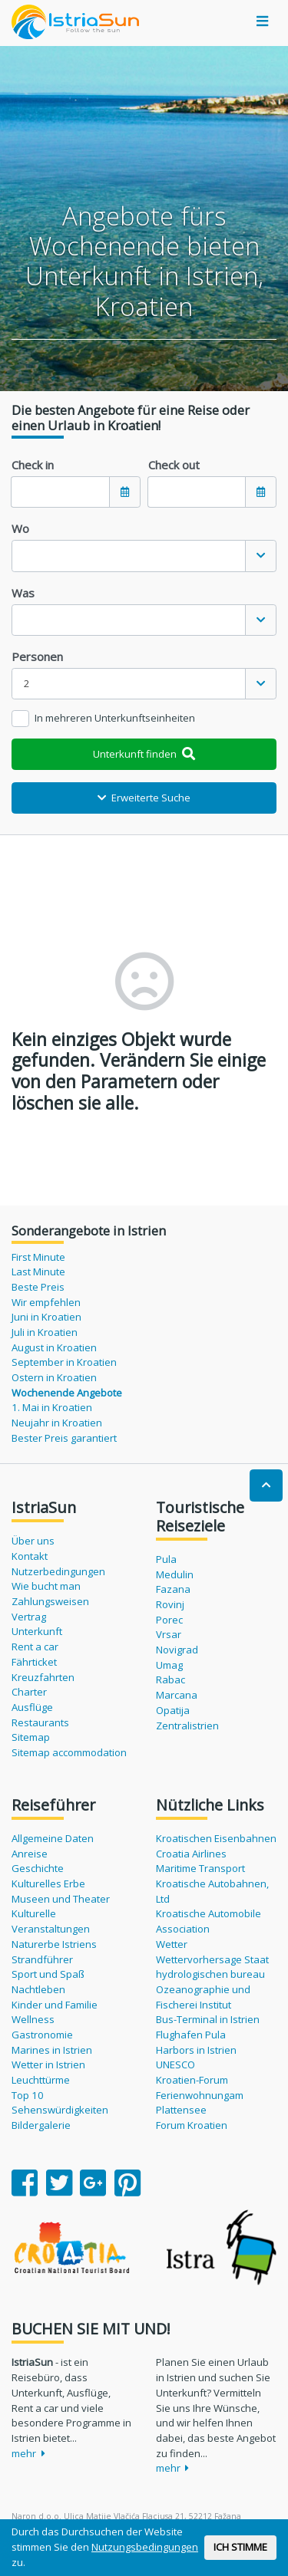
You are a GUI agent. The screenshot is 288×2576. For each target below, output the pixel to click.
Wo (20, 528)
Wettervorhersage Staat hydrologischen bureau (212, 1967)
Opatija (173, 1710)
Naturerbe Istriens (54, 1944)
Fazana (173, 1589)
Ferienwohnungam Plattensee (199, 2102)
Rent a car (35, 1646)
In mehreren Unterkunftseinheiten (115, 718)
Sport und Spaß (48, 1974)
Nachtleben (38, 1989)
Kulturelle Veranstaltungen (51, 1921)
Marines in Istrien (52, 2050)
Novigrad (177, 1649)
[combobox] (144, 555)
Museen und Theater (61, 1899)
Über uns (33, 1541)
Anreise (30, 1853)
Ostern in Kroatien (54, 1377)
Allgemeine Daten (53, 1838)
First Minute (38, 1257)
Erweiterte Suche (144, 797)
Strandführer (42, 1959)
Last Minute (38, 1271)
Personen (37, 656)
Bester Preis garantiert (64, 1438)
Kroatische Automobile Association (208, 1921)
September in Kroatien (64, 1362)
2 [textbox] (27, 683)
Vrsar (168, 1634)
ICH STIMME (240, 2547)
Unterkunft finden (144, 754)
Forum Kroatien (191, 2125)
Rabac (170, 1679)
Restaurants (40, 1722)
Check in (33, 464)
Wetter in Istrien (48, 2064)
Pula (166, 1559)
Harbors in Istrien (196, 2050)
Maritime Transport (200, 1868)
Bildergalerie (41, 2125)
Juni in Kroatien (46, 1317)
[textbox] (129, 555)
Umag (169, 1665)
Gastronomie (42, 2034)
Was (23, 592)
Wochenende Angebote (67, 1393)
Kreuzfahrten (43, 1677)
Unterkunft (37, 1631)
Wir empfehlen (46, 1302)
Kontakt (30, 1556)
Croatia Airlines (191, 1853)
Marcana (176, 1695)
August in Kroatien (54, 1347)
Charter (29, 1692)
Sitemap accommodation (69, 1752)
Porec (169, 1620)
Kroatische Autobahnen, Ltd (212, 1891)
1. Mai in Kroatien (52, 1407)
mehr (28, 2453)
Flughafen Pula (191, 2034)
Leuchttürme (41, 2080)
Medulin (175, 1574)
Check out (174, 464)
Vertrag (29, 1617)
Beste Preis (38, 1287)
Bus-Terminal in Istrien (208, 2019)
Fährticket (34, 1662)
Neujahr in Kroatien (57, 1422)
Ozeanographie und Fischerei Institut (203, 1997)
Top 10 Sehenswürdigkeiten (60, 2102)
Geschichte (38, 1868)
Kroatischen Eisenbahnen (216, 1838)
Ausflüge (32, 1707)
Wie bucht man (46, 1586)
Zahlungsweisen (50, 1601)
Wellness (33, 2019)
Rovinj (170, 1604)
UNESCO (175, 2064)
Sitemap (31, 1737)
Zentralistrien (187, 1725)
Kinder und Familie (55, 2005)
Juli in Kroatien (45, 1332)
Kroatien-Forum (192, 2080)
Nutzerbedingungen (58, 1571)
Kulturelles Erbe (48, 1883)
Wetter (171, 1944)
